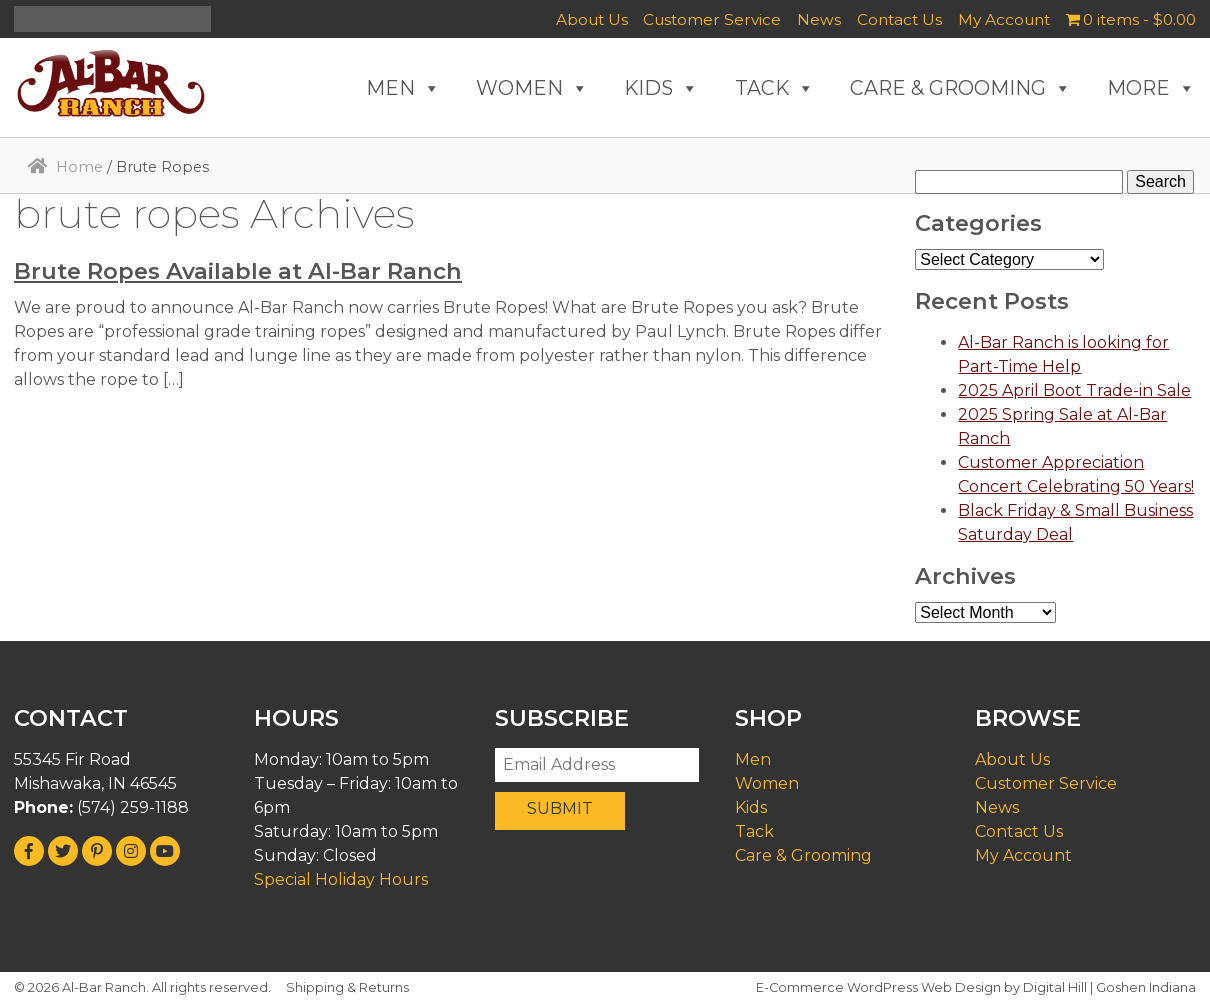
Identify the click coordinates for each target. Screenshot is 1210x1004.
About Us (592, 19)
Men (753, 759)
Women (767, 783)
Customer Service (712, 19)
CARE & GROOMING (961, 88)
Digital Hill (1055, 987)
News (819, 19)
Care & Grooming (803, 855)
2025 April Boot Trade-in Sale (1074, 390)
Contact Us (899, 19)
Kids (751, 807)
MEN (403, 88)
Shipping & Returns (347, 987)
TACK (775, 88)
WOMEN (532, 88)
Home (79, 167)
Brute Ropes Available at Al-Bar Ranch (238, 271)
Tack (754, 831)
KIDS (661, 88)
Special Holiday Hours (341, 879)
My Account (1004, 19)
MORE (1151, 88)
